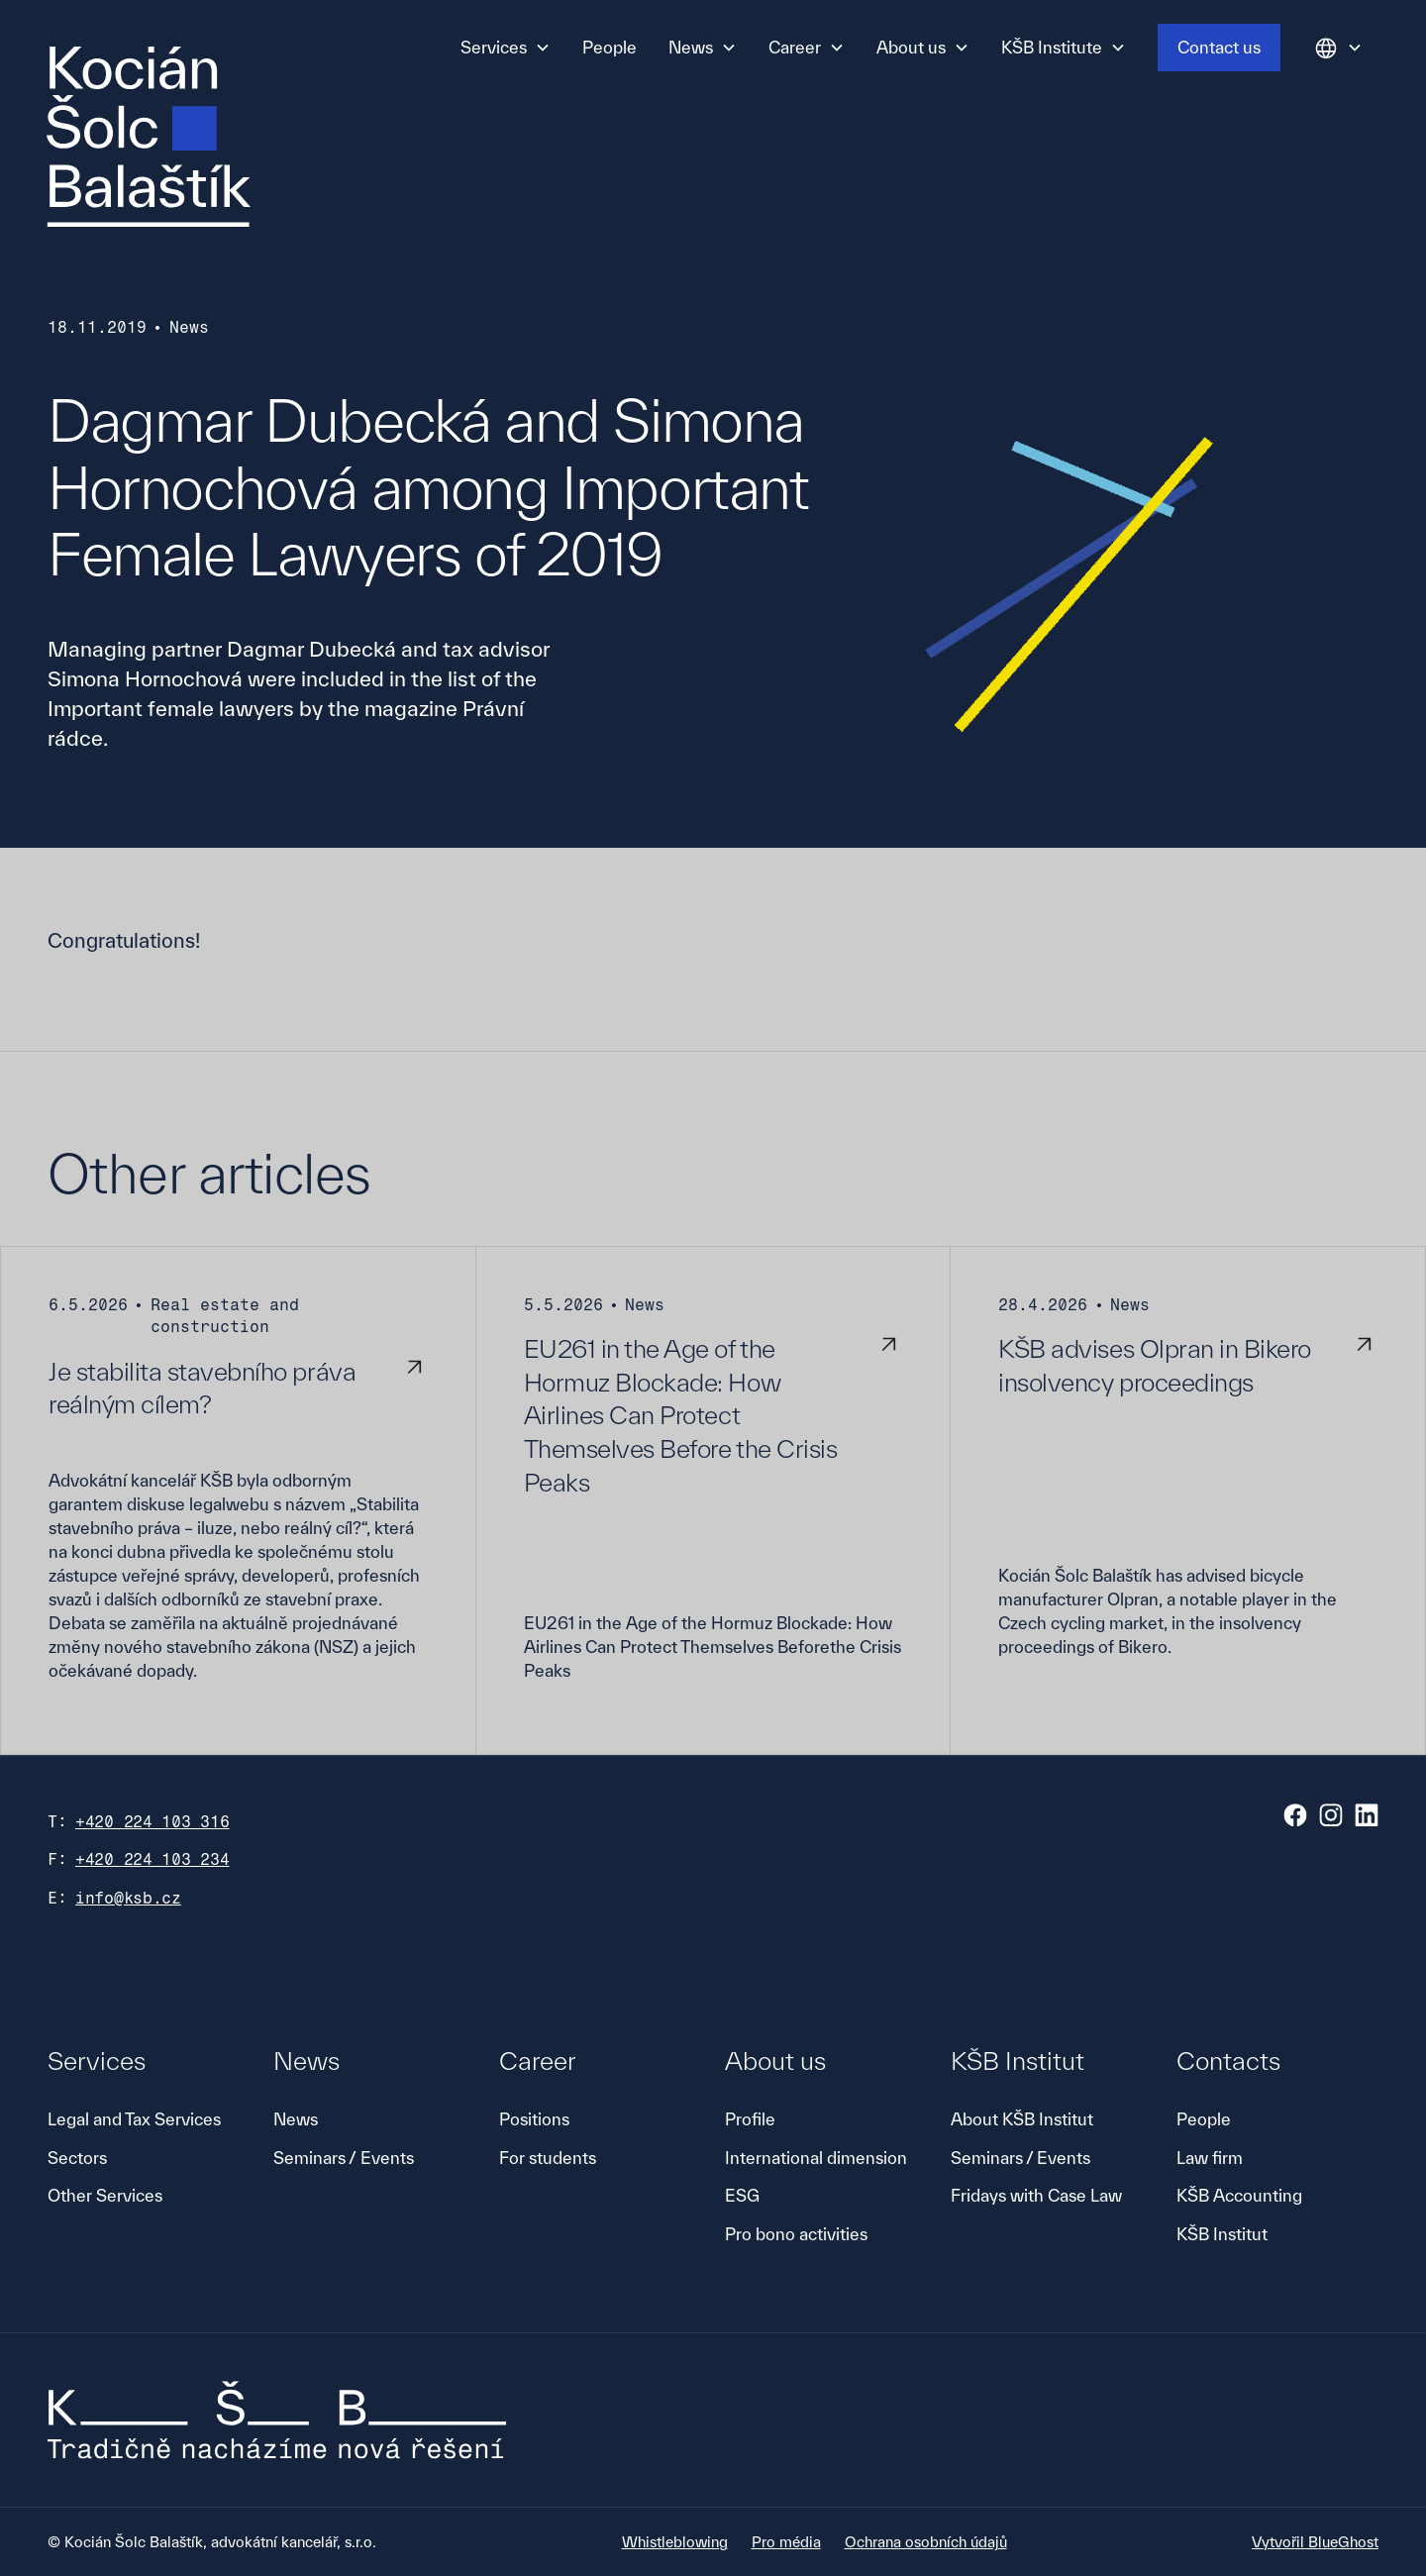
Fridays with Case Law (1036, 2195)
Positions (534, 2119)
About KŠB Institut (1022, 2119)
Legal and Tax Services (134, 2119)
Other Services (105, 2195)
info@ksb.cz (128, 1898)
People (609, 47)
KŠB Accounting (1239, 2195)
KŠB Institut (1222, 2233)
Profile (750, 2119)
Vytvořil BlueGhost (1315, 2541)
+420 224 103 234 (152, 1859)
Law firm (1209, 2157)
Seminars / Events (343, 2157)
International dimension (816, 2157)
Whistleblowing (675, 2541)
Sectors (77, 2157)
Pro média (786, 2541)
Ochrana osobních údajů (926, 2541)
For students (547, 2157)
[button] (505, 47)
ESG (742, 2195)
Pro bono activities (796, 2233)
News (295, 2119)
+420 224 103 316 (152, 1821)
